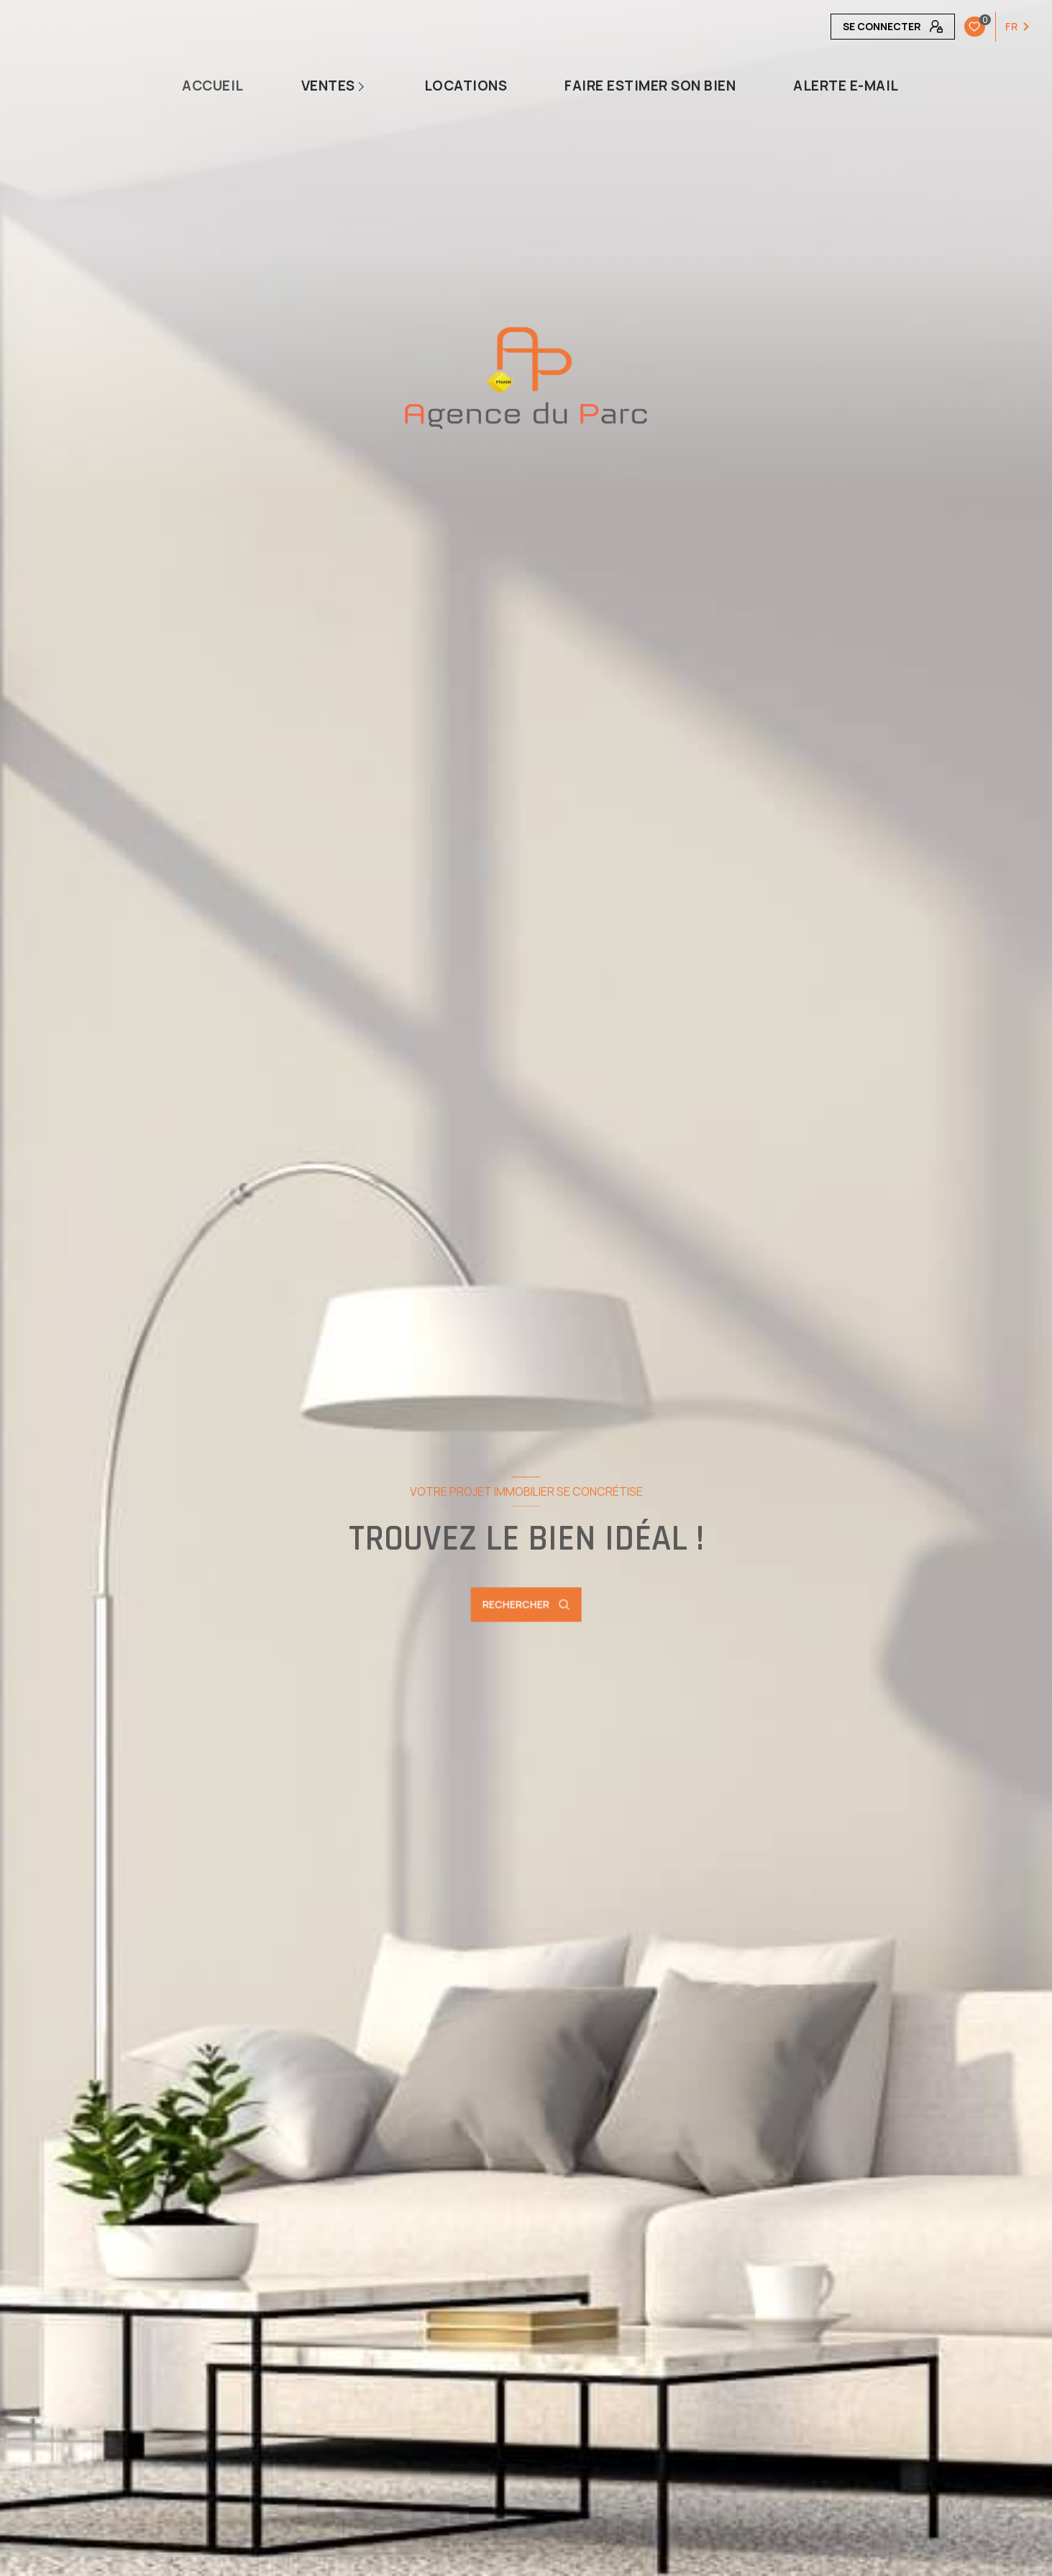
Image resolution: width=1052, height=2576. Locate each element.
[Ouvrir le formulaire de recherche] (526, 1605)
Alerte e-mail (846, 86)
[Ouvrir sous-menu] (365, 86)
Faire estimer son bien (650, 86)
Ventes (328, 86)
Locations (466, 86)
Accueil (213, 86)
